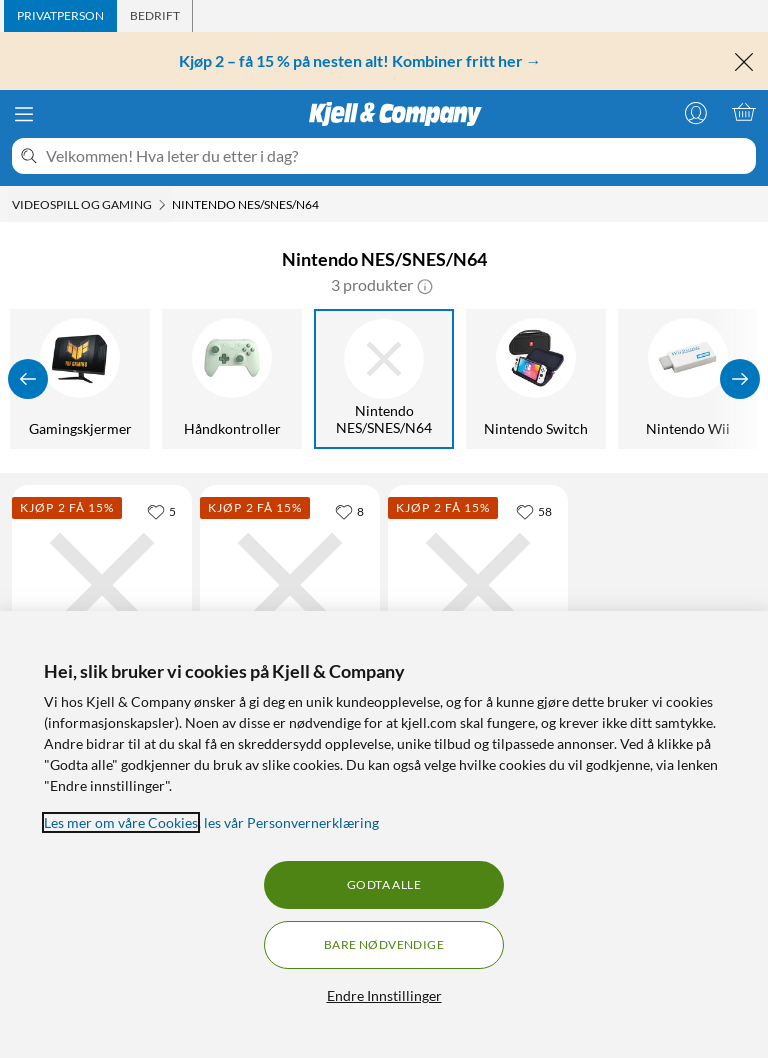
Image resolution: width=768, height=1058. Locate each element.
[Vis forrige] (28, 379)
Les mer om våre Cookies (121, 822)
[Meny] (24, 114)
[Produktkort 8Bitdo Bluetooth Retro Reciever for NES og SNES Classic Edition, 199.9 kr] (290, 585)
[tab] (60, 16)
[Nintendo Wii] (691, 379)
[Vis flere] (740, 379)
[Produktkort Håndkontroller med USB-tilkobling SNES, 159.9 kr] (478, 585)
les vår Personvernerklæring (291, 822)
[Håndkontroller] (235, 379)
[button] (425, 285)
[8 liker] (349, 511)
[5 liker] (161, 511)
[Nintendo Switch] (539, 379)
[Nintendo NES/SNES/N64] (387, 379)
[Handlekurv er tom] (744, 112)
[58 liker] (534, 511)
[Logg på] (696, 112)
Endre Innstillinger (384, 995)
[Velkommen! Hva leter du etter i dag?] (397, 156)
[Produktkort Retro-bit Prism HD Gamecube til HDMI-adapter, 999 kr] (102, 585)
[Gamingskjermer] (83, 379)
